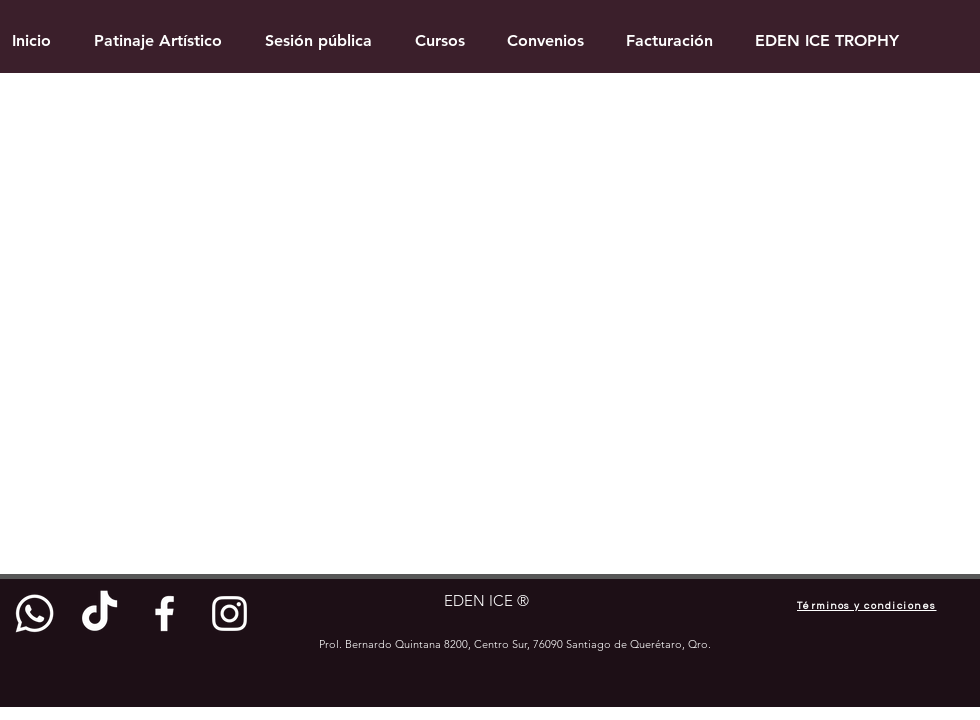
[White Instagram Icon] (229, 613)
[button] (440, 40)
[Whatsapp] (34, 613)
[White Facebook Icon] (164, 613)
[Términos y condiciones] (866, 606)
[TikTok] (99, 613)
